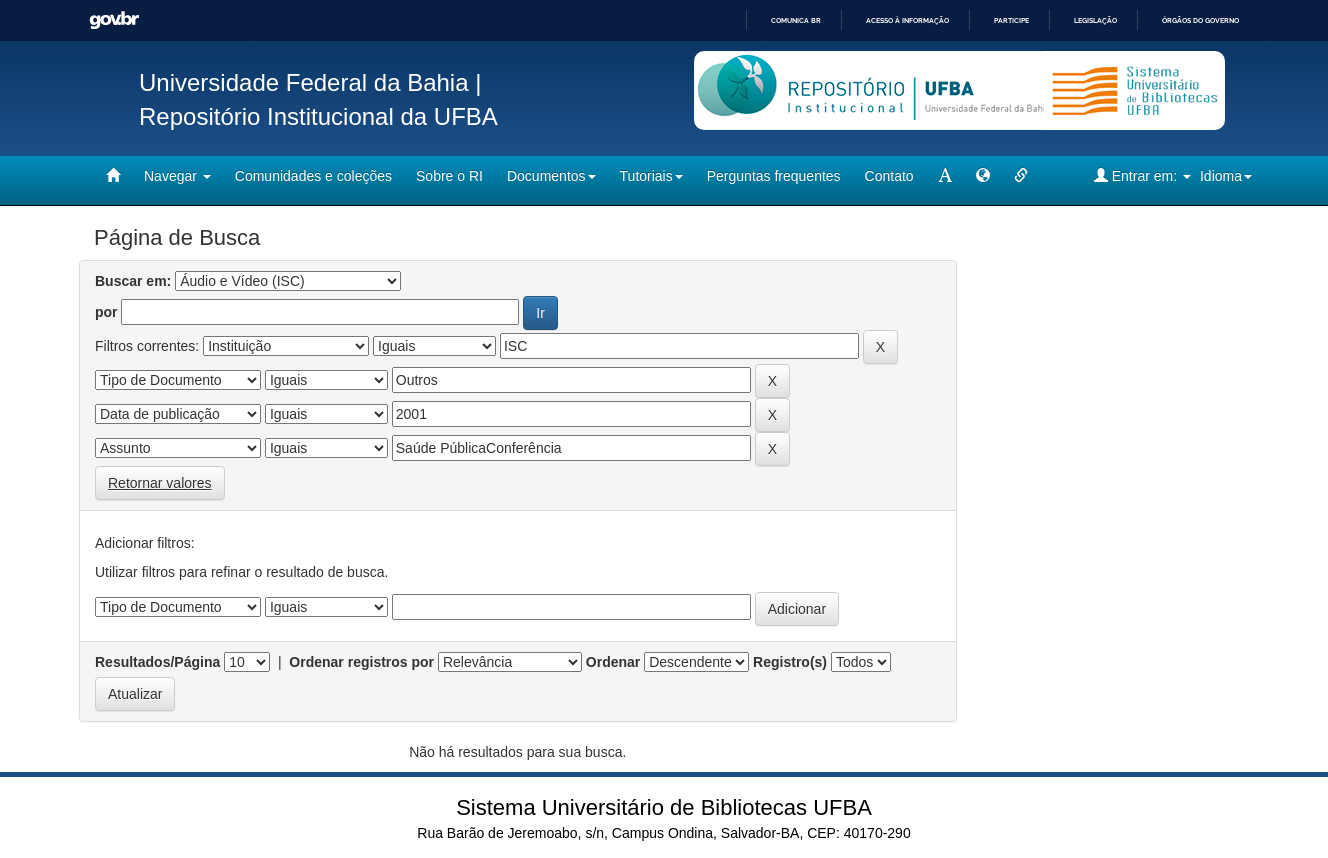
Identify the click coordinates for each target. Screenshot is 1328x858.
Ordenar (613, 662)
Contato (889, 176)
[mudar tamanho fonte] (945, 176)
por (106, 312)
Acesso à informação (907, 20)
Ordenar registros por (361, 662)
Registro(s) (790, 662)
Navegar (177, 176)
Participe (1011, 20)
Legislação (1095, 20)
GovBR (114, 20)
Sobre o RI (449, 176)
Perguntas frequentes (774, 176)
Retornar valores (160, 483)
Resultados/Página (157, 662)
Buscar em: (133, 281)
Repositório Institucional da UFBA (318, 116)
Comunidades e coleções (313, 176)
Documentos (551, 176)
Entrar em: (1142, 175)
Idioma (1226, 176)
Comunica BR (796, 20)
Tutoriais (651, 176)
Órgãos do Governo (1200, 20)
